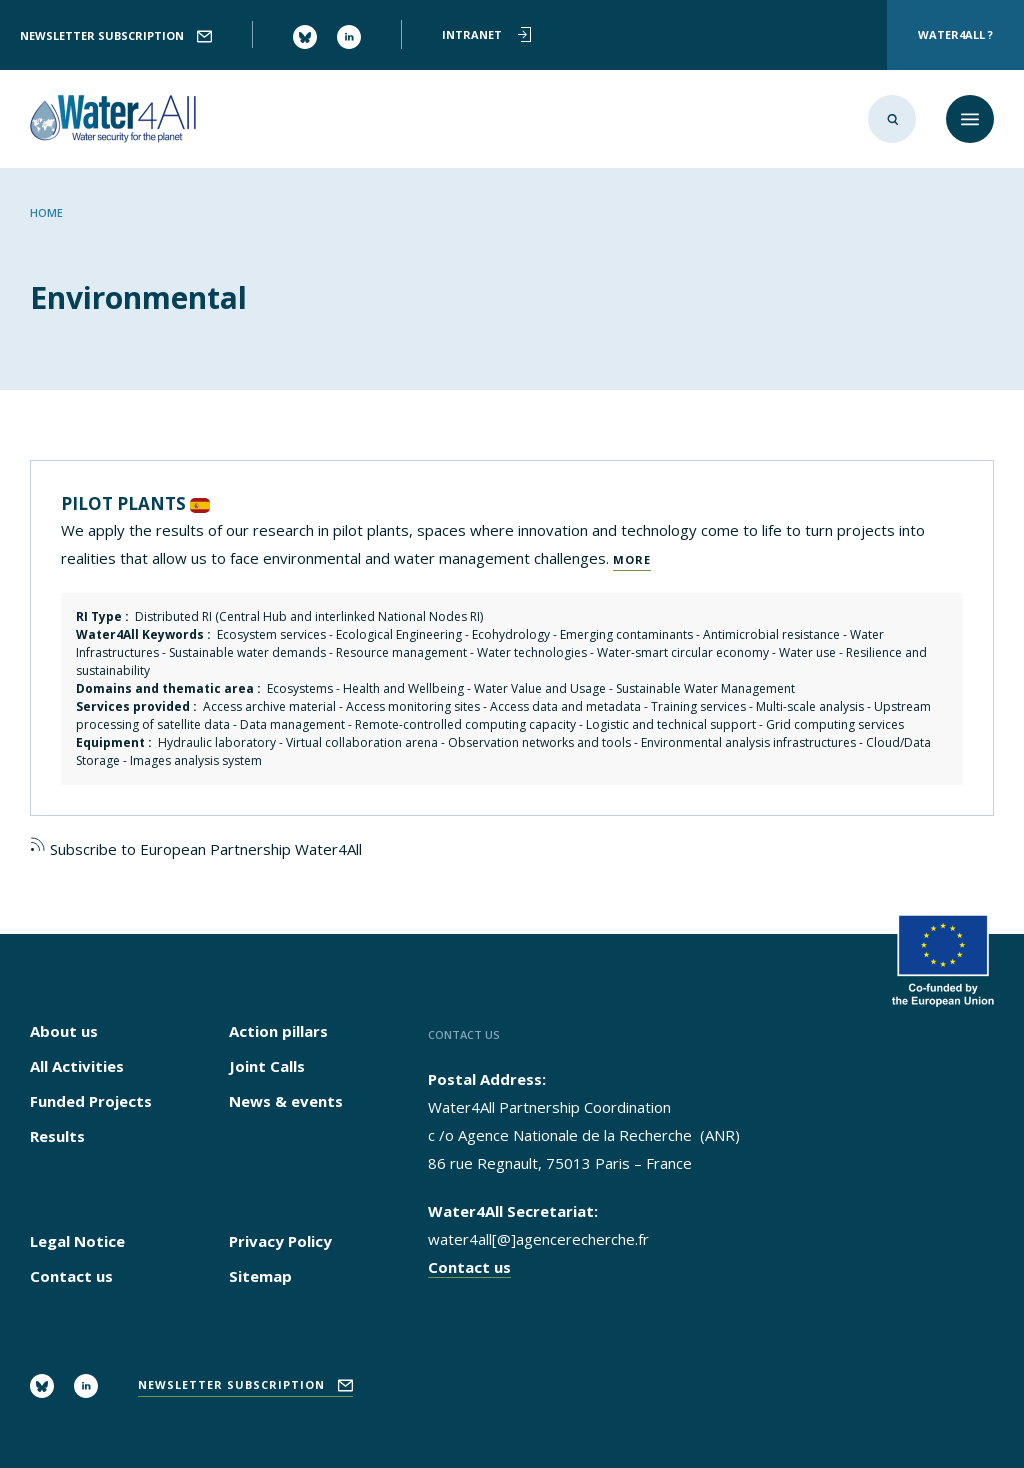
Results (57, 1136)
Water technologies (532, 652)
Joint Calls (267, 1066)
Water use (807, 652)
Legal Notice (77, 1241)
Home (46, 212)
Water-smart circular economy (683, 652)
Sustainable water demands (247, 652)
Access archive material (269, 706)
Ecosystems (300, 688)
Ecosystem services (271, 634)
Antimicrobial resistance (771, 634)
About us (64, 1031)
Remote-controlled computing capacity (465, 724)
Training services (698, 706)
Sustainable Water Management (705, 688)
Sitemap (260, 1276)
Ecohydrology (511, 634)
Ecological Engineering (399, 634)
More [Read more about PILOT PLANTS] (632, 559)
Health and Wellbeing (403, 688)
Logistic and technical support (671, 724)
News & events (286, 1101)
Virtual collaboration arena (362, 742)
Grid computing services (835, 724)
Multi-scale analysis (810, 706)
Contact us (71, 1276)
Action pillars (278, 1031)
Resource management (401, 652)
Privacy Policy (280, 1241)
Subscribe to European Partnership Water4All (196, 849)
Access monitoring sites (413, 706)
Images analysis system (196, 760)
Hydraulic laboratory (217, 742)
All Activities (77, 1066)
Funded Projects (91, 1101)
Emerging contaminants (626, 634)
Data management (292, 724)
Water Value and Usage (540, 688)
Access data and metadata (565, 706)
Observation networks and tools (539, 742)
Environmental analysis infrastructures (748, 742)
